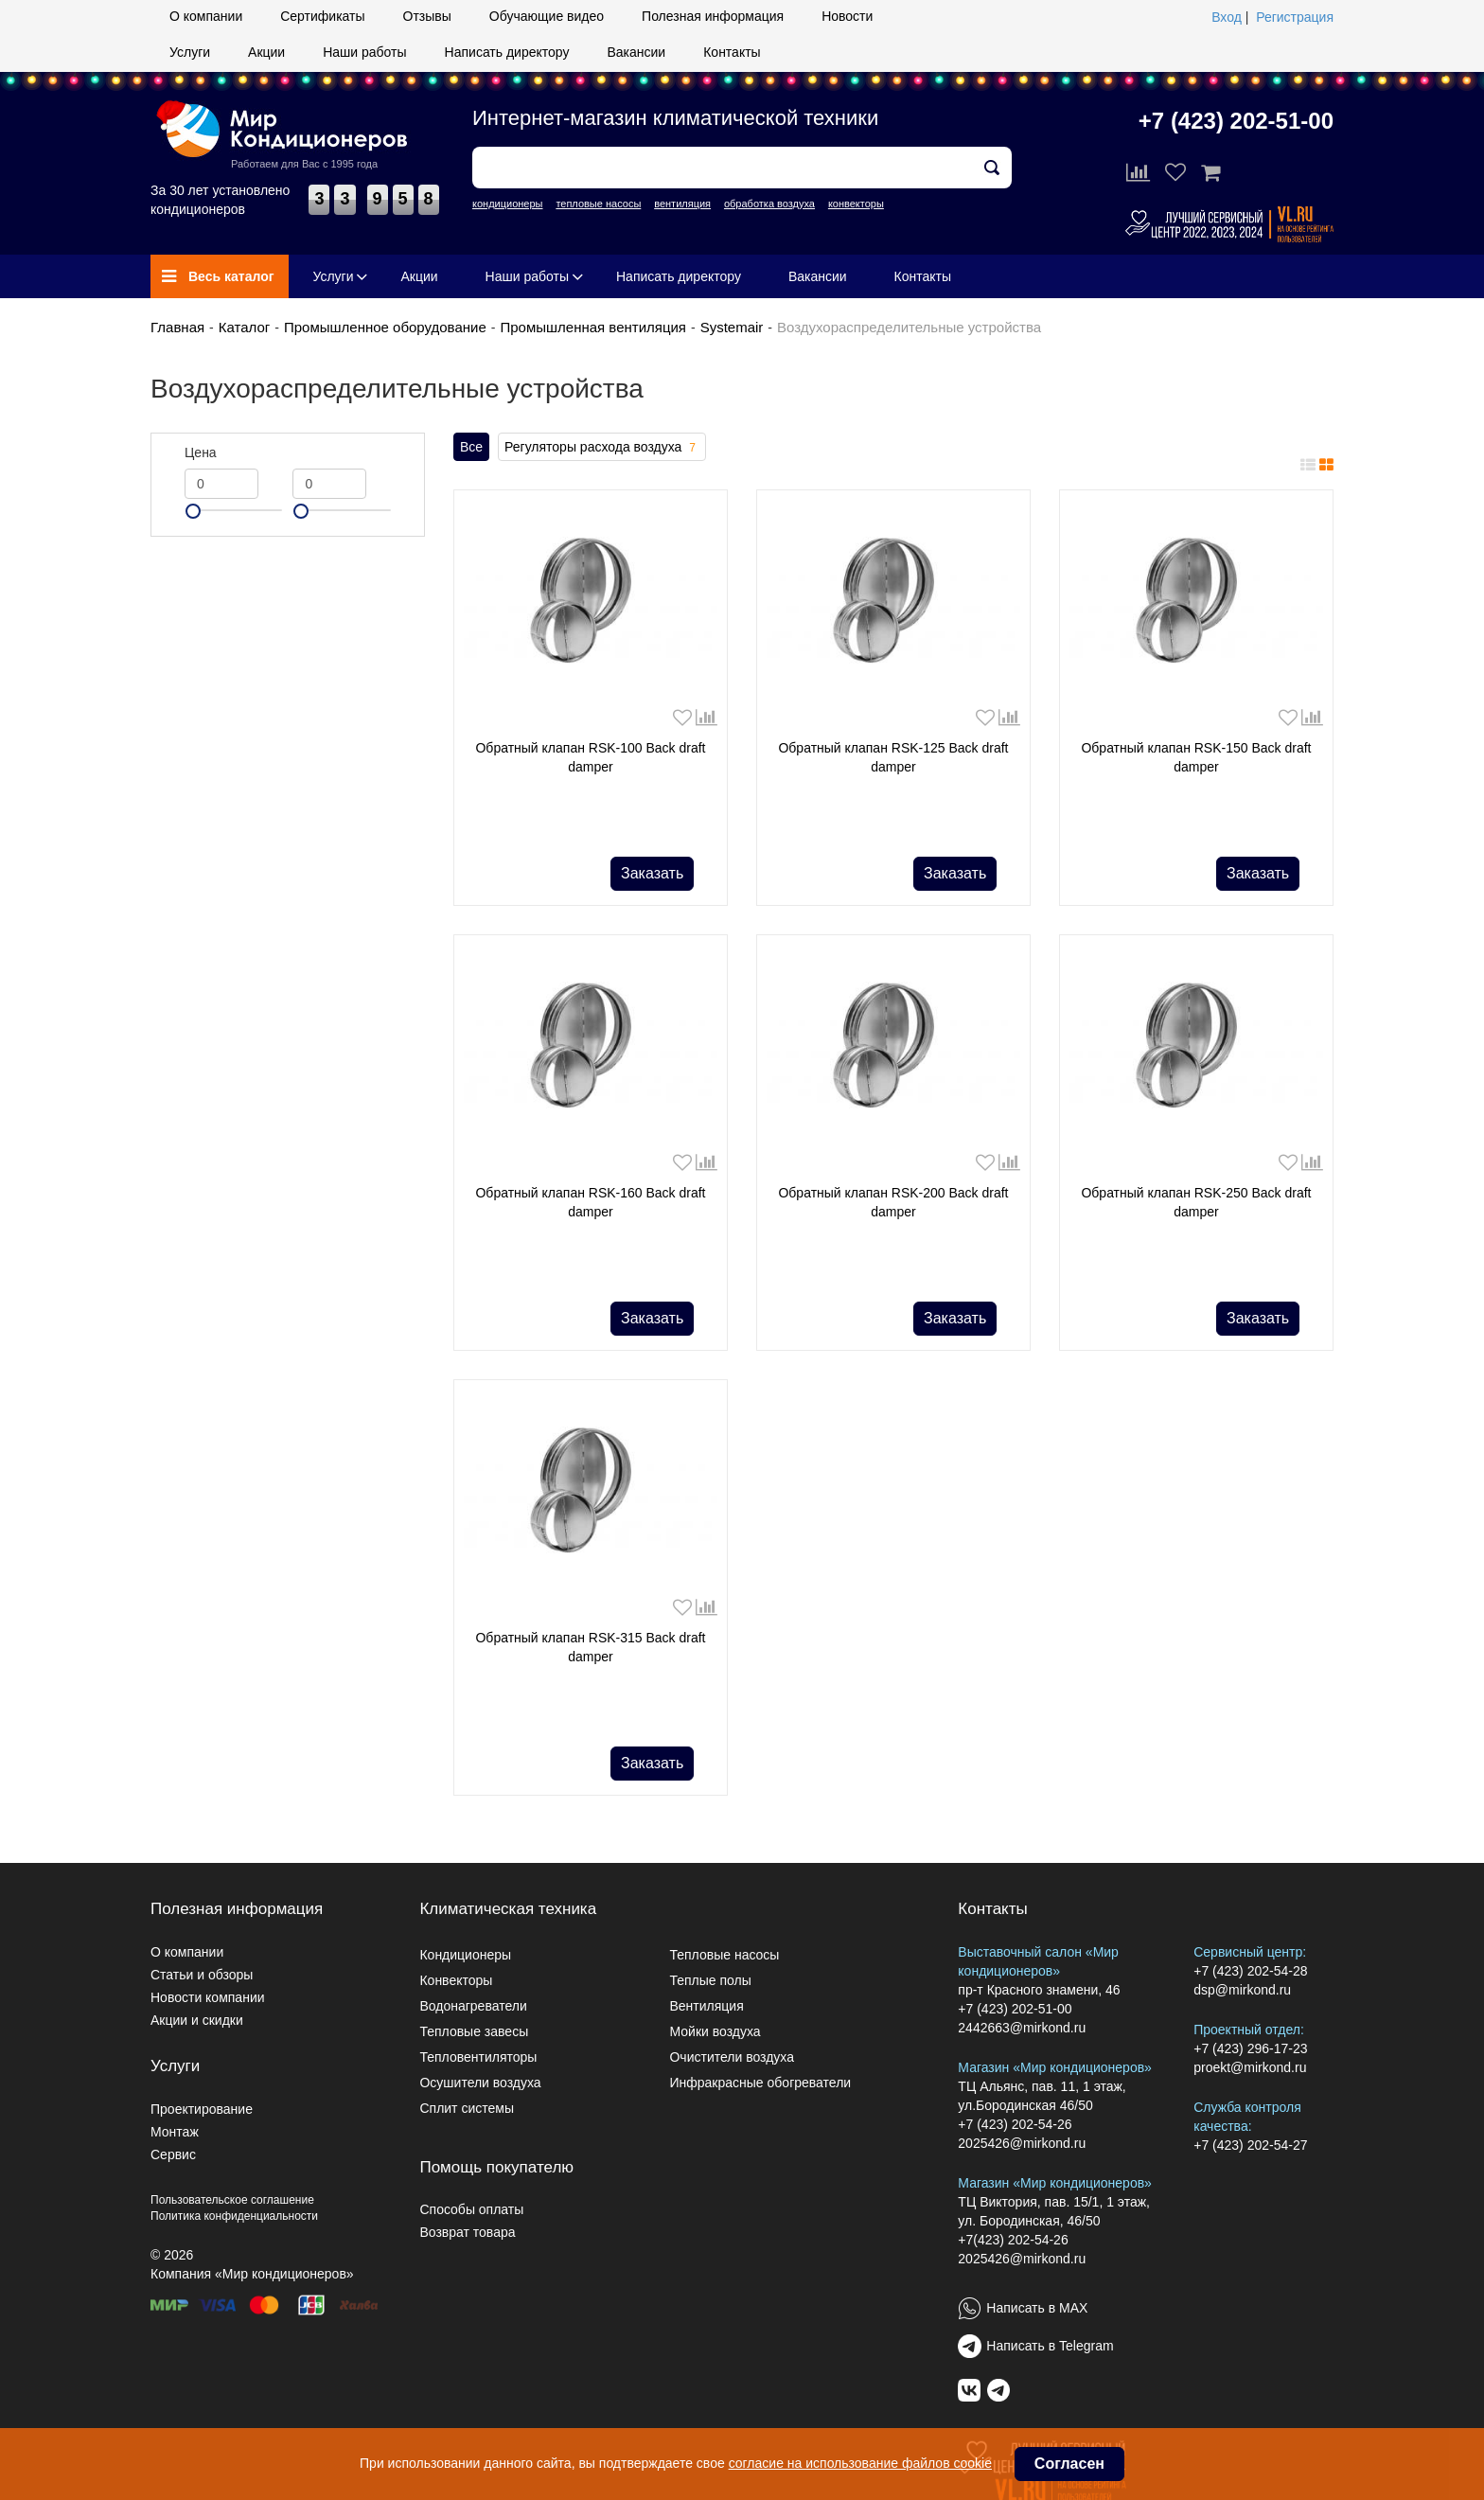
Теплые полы (710, 1980)
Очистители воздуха (731, 2057)
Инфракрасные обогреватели (760, 2082)
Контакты (731, 52)
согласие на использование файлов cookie (860, 2463)
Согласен (1069, 2464)
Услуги (189, 52)
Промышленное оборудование (385, 327)
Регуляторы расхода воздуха (601, 447)
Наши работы (364, 52)
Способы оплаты (471, 2209)
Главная (177, 327)
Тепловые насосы (724, 1954)
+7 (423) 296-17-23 (1250, 2048)
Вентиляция (706, 2005)
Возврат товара (467, 2232)
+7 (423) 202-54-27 (1250, 2145)
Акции (266, 52)
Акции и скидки (196, 2020)
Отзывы (427, 16)
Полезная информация (713, 16)
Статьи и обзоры (201, 1974)
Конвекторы (455, 1980)
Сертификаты (322, 16)
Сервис (173, 2154)
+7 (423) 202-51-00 (1236, 120)
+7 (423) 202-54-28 (1250, 1970)
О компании (205, 16)
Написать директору (507, 52)
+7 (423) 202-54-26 (1014, 2124)
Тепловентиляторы (478, 2057)
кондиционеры (507, 203)
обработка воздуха (769, 203)
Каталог (245, 327)
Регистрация (1295, 17)
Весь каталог (218, 276)
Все (471, 446)
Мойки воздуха (714, 2031)
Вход (1226, 17)
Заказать (652, 873)
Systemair (732, 327)
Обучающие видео (546, 16)
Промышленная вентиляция (593, 327)
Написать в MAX (1036, 2307)
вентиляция (682, 203)
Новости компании (207, 1997)
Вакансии (636, 52)
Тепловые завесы (473, 2031)
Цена (201, 452)
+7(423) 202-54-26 (1013, 2239)
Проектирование (201, 2109)
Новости (847, 16)
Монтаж (174, 2131)
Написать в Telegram (1049, 2345)
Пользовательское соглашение (232, 2200)
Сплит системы (466, 2108)
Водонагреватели (472, 2005)
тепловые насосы (598, 203)
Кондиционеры (465, 1954)
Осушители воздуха (479, 2082)
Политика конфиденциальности (234, 2216)
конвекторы (856, 203)
